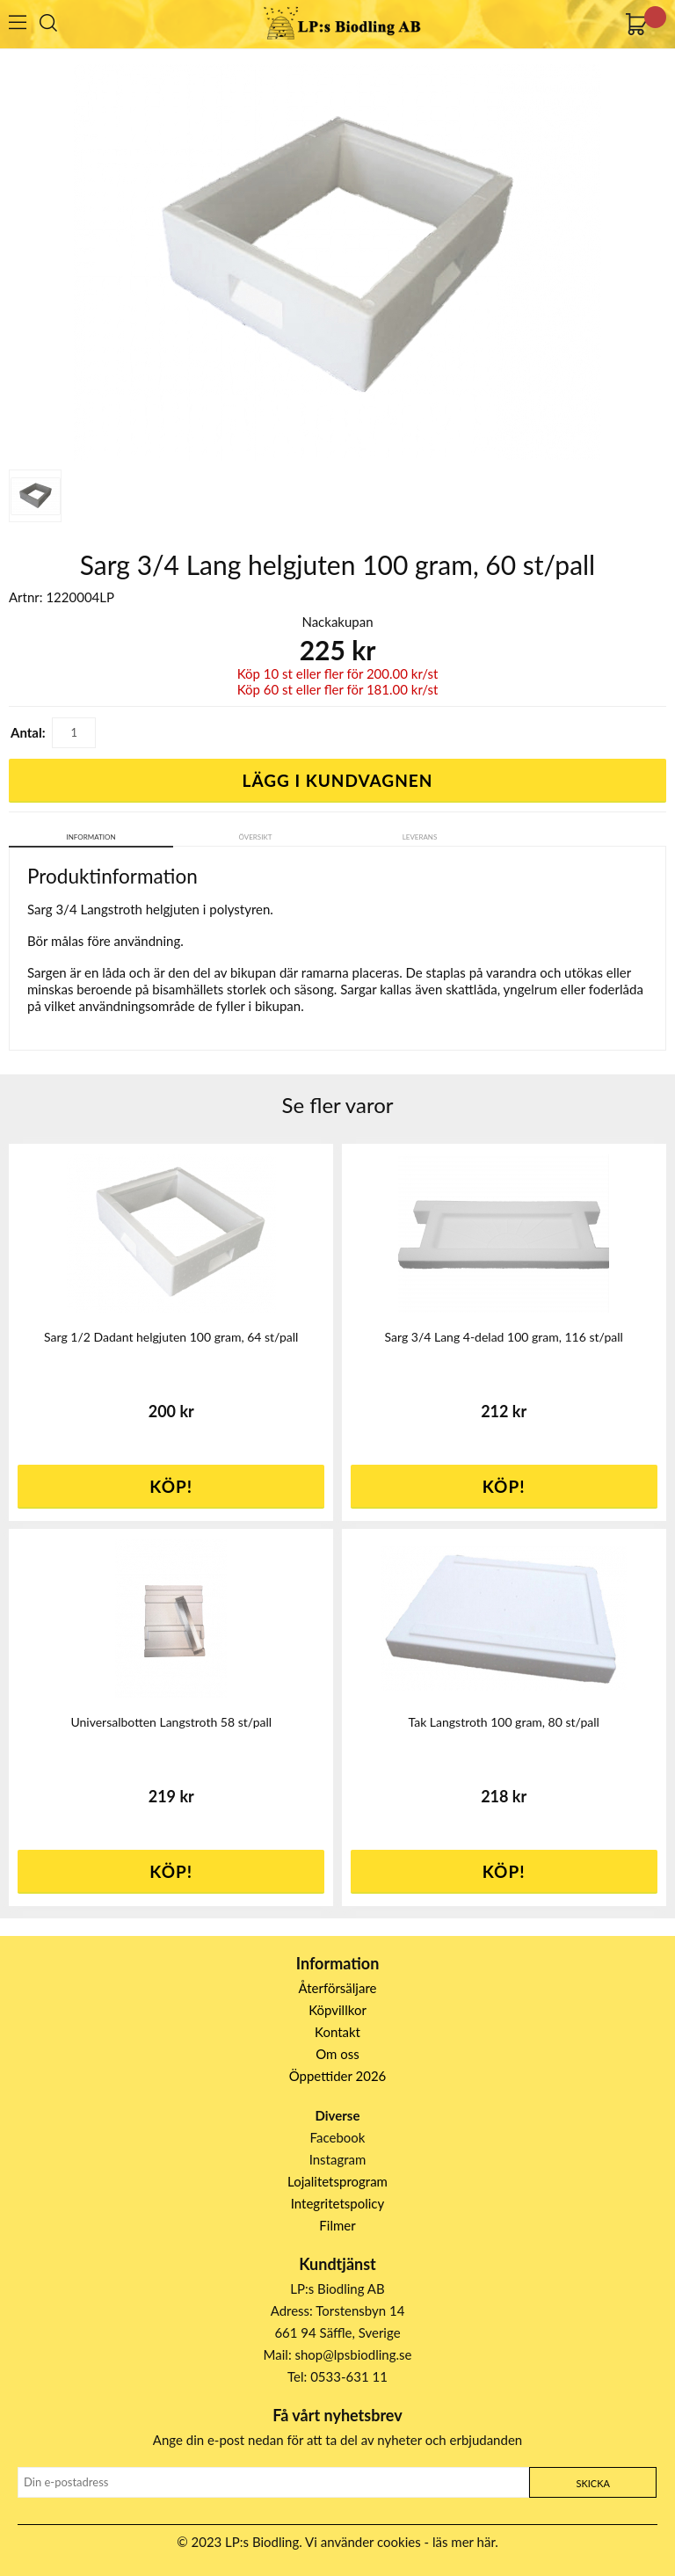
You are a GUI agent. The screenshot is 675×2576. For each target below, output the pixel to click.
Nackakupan (337, 621)
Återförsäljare (338, 1988)
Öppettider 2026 (338, 2076)
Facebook (338, 2137)
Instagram (338, 2159)
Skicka (592, 2483)
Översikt (255, 837)
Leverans (420, 837)
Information (91, 837)
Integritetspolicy (338, 2203)
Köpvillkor (337, 2010)
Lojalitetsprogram (337, 2181)
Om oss (337, 2054)
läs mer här (463, 2542)
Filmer (337, 2225)
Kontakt (337, 2032)
